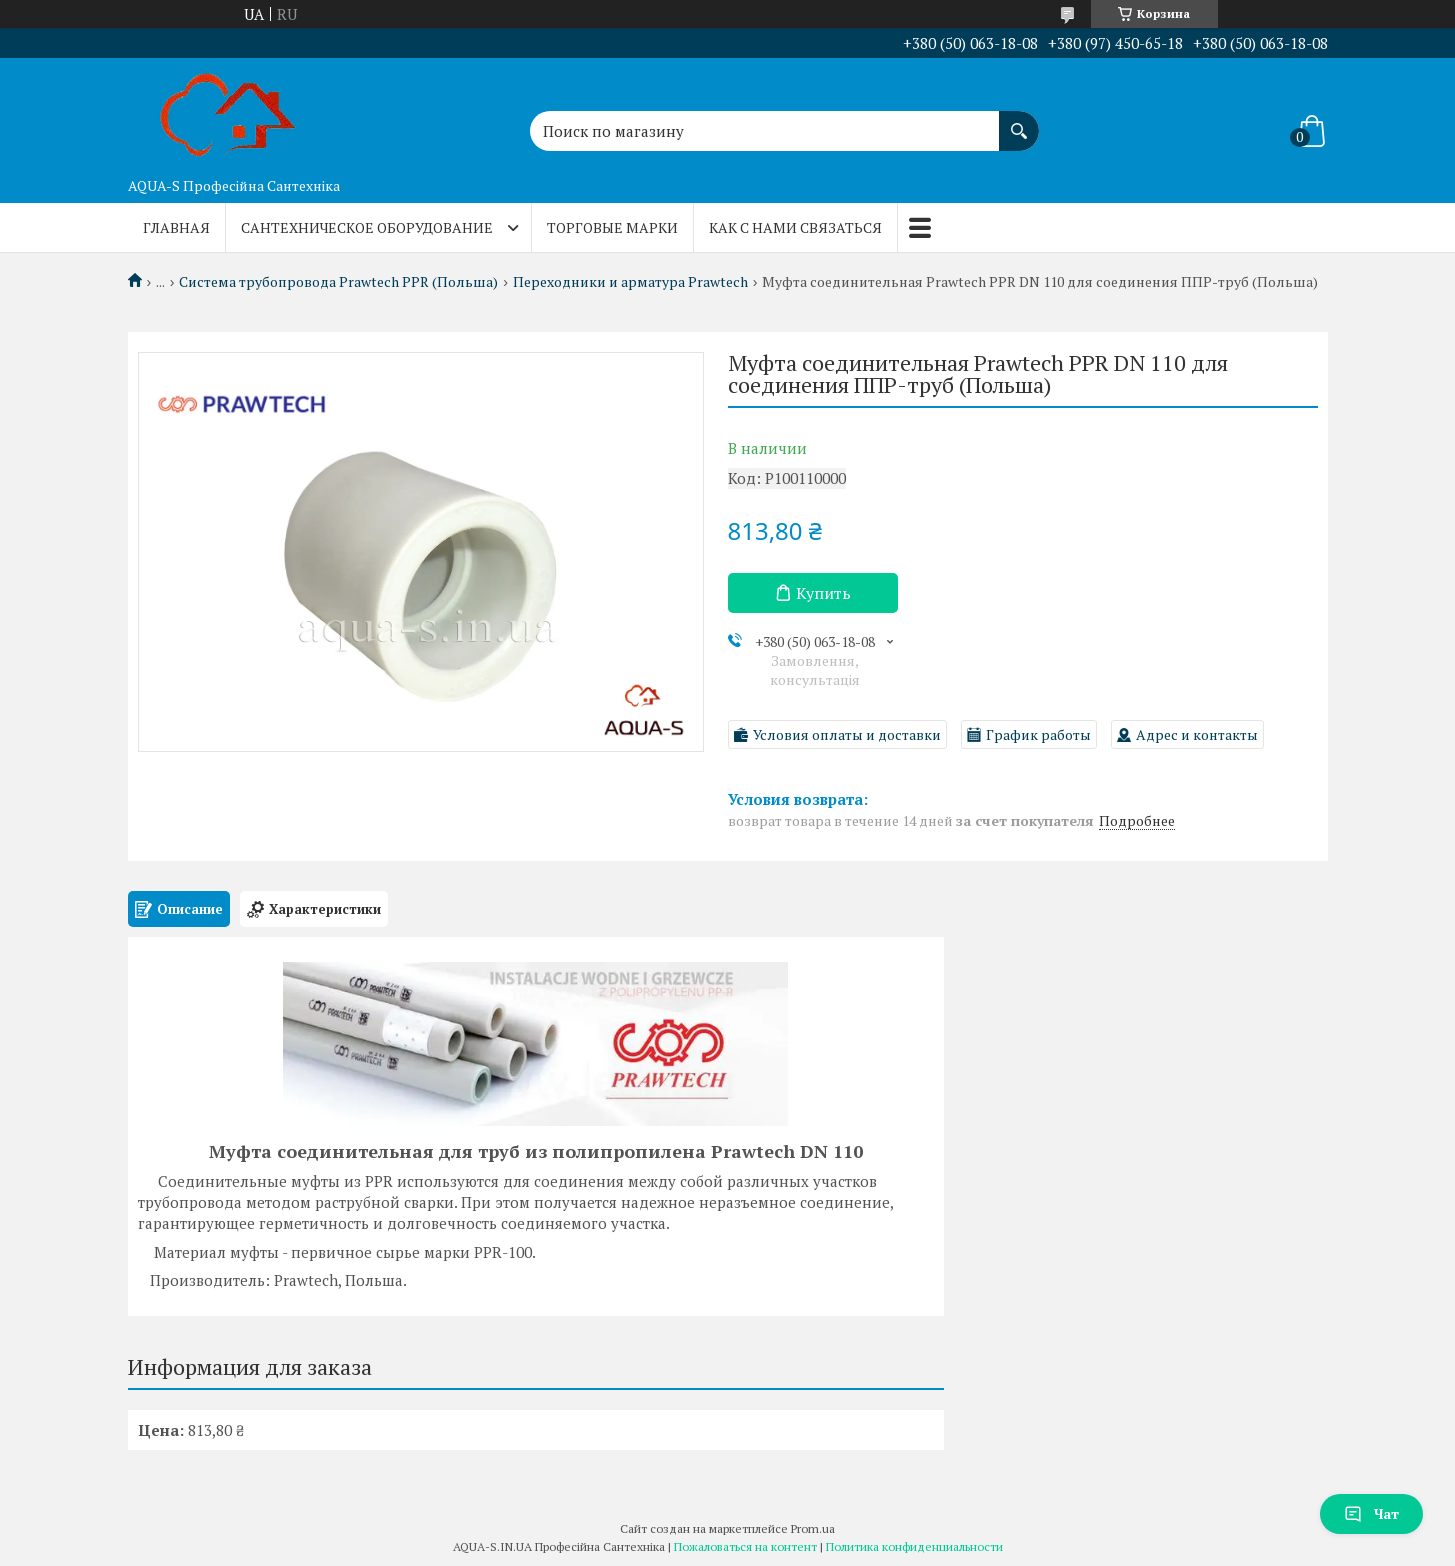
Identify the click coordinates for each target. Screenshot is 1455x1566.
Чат (1371, 1513)
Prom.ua (813, 1528)
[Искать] (1019, 121)
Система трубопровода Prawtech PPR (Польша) (338, 282)
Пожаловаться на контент (745, 1546)
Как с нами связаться (795, 227)
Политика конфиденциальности (914, 1546)
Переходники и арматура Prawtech (630, 282)
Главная (176, 227)
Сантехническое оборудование (367, 227)
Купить (823, 593)
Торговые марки (612, 227)
